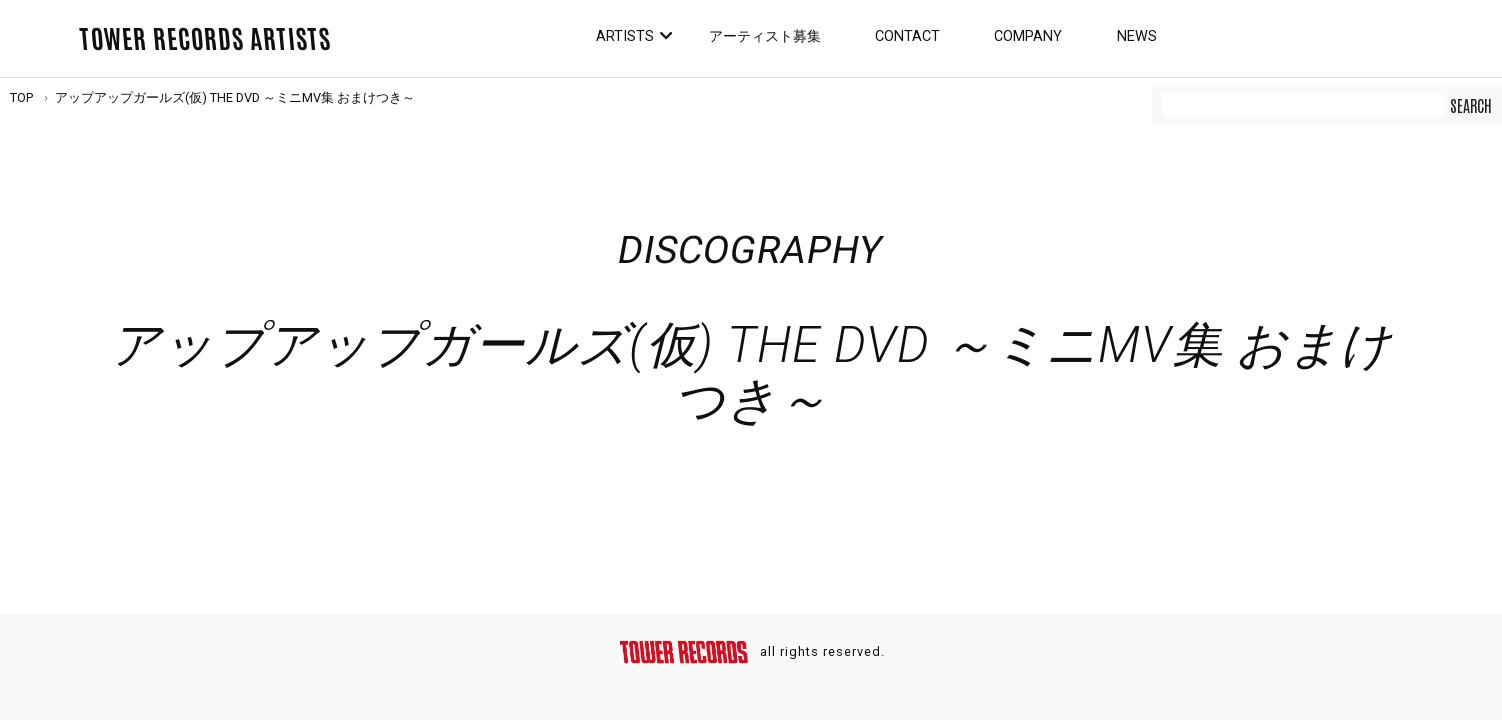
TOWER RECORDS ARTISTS (205, 37)
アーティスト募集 (765, 36)
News (1137, 36)
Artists (625, 36)
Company (1028, 36)
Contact (907, 36)
